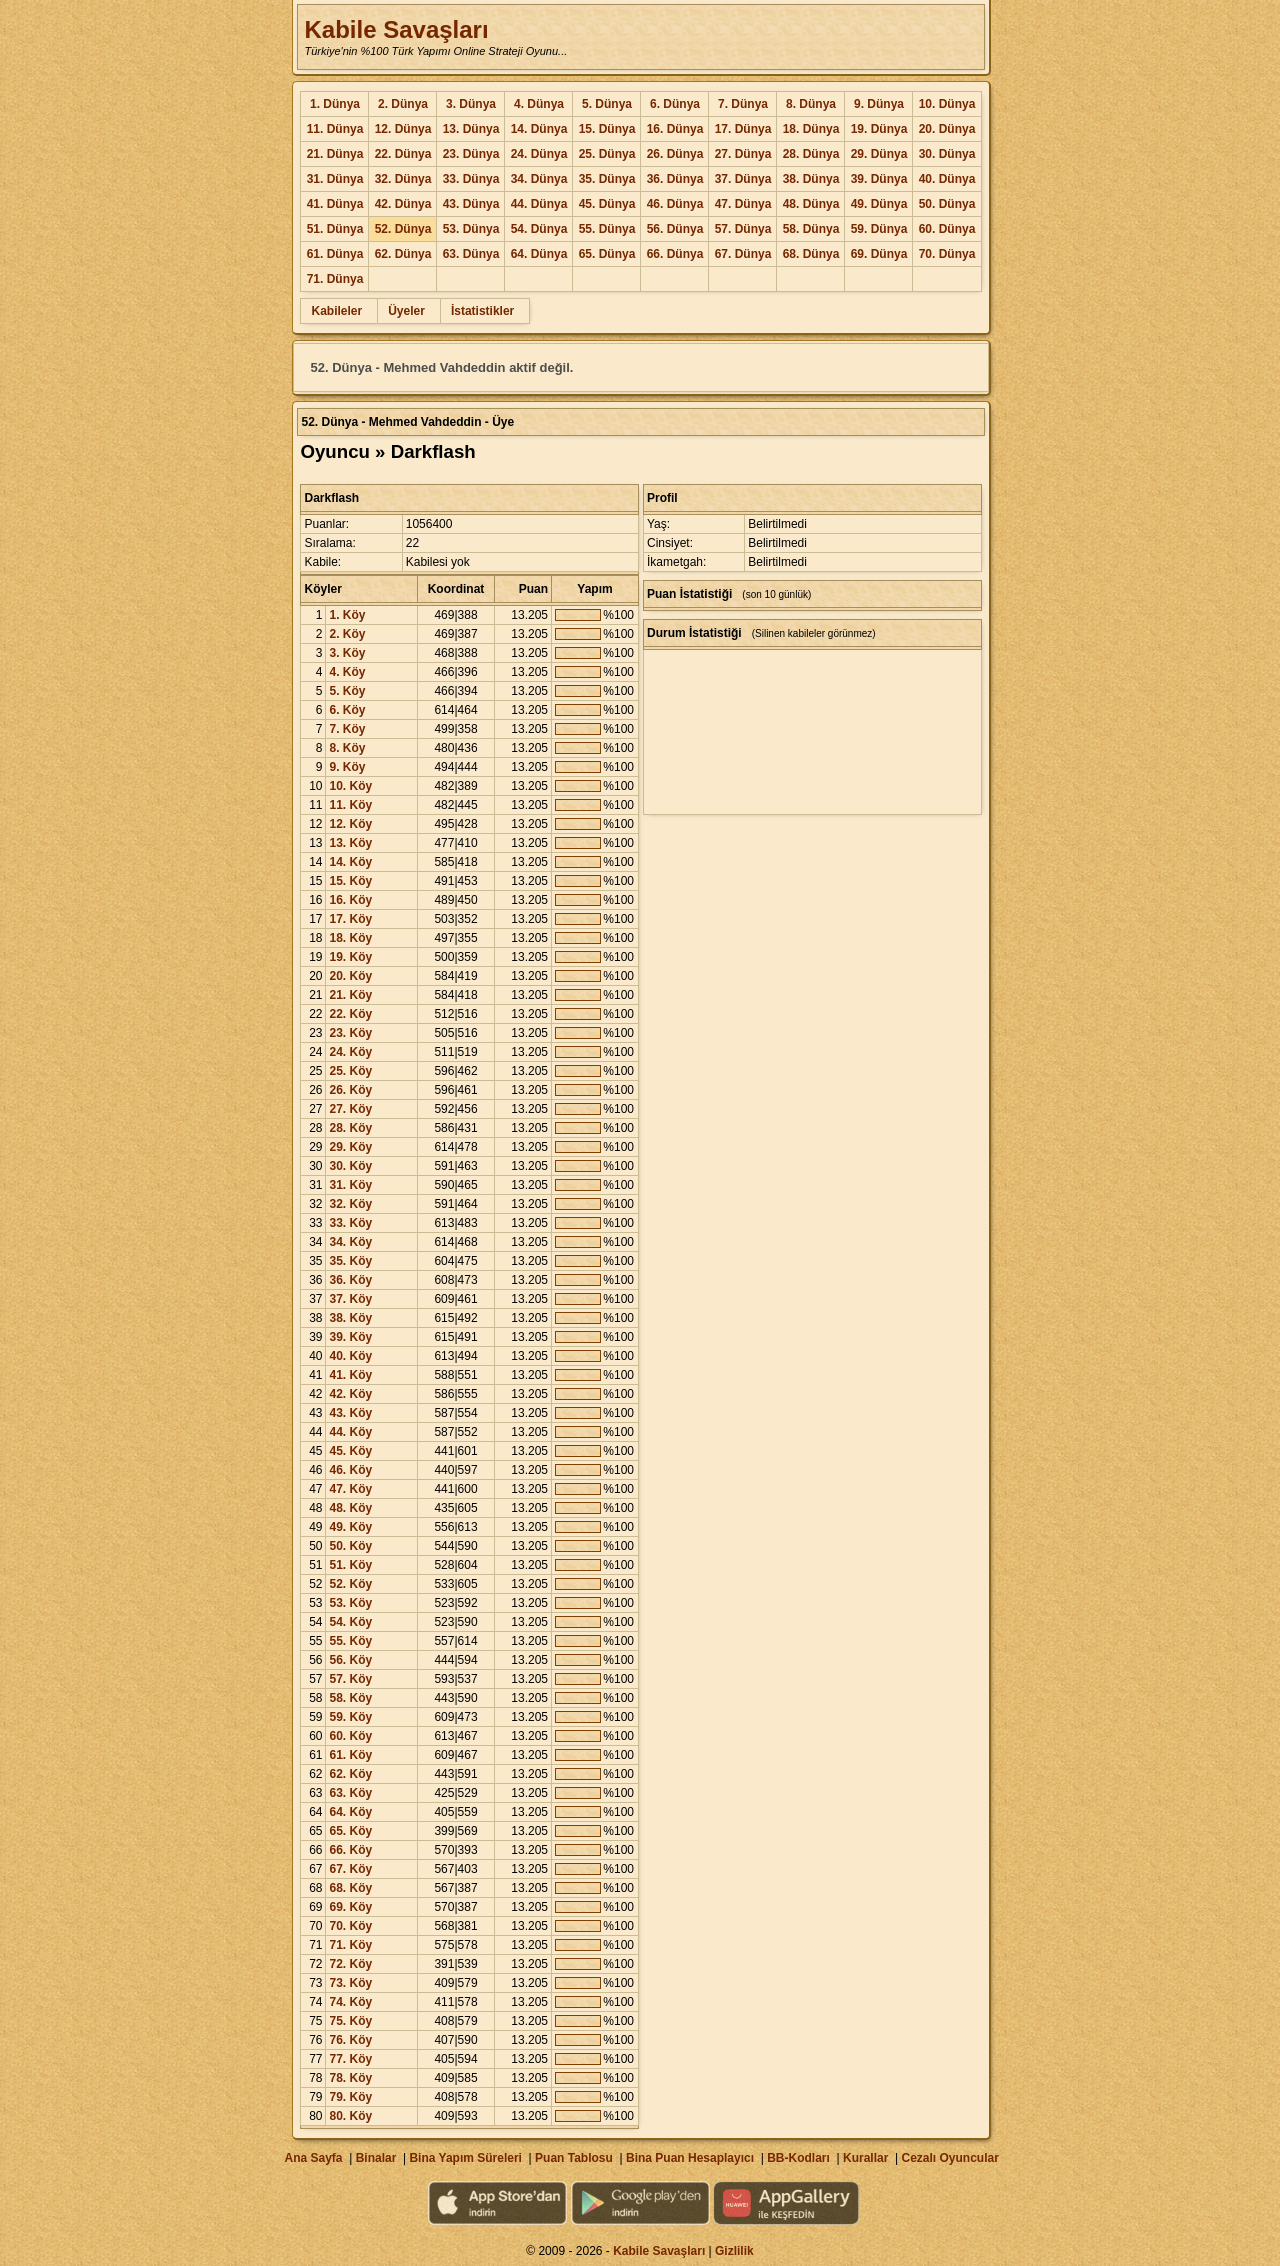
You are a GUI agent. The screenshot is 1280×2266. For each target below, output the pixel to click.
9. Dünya (879, 104)
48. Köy (350, 1508)
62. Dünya (403, 254)
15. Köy (350, 881)
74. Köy (350, 2002)
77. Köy (350, 2059)
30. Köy (350, 1166)
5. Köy (347, 691)
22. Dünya (403, 154)
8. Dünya (811, 104)
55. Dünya (607, 229)
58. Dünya (811, 229)
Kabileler (336, 311)
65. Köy (350, 1831)
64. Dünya (539, 254)
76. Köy (350, 2040)
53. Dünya (471, 229)
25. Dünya (607, 154)
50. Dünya (947, 204)
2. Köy (347, 634)
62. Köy (350, 1774)
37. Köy (350, 1299)
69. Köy (350, 1907)
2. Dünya (403, 104)
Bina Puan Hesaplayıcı (690, 2158)
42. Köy (350, 1394)
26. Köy (350, 1090)
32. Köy (350, 1204)
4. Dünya (539, 104)
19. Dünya (879, 129)
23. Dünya (471, 154)
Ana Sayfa (313, 2158)
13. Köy (350, 843)
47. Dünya (743, 204)
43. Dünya (471, 204)
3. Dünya (471, 104)
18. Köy (350, 938)
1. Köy (347, 615)
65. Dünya (607, 254)
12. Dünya (403, 129)
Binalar (376, 2158)
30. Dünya (947, 154)
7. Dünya (743, 104)
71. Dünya (335, 279)
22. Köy (350, 1014)
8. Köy (347, 748)
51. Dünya (335, 229)
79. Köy (350, 2097)
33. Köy (350, 1223)
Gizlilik (734, 2251)
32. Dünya (403, 179)
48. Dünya (811, 204)
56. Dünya (675, 229)
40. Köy (350, 1356)
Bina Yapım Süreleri (465, 2158)
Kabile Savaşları (396, 29)
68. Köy (350, 1888)
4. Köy (347, 672)
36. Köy (350, 1280)
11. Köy (350, 805)
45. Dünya (607, 204)
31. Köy (350, 1185)
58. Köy (350, 1698)
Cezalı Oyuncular (949, 2158)
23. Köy (350, 1033)
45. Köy (350, 1451)
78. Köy (350, 2078)
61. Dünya (335, 254)
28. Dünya (811, 154)
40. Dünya (947, 179)
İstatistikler (482, 311)
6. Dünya (675, 104)
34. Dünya (539, 179)
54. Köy (350, 1622)
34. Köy (350, 1242)
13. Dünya (471, 129)
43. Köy (350, 1413)
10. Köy (350, 786)
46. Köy (350, 1470)
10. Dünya (947, 104)
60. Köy (350, 1736)
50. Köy (350, 1546)
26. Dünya (675, 154)
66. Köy (350, 1850)
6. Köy (347, 710)
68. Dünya (811, 254)
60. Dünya (947, 229)
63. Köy (350, 1793)
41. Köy (350, 1375)
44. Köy (350, 1432)
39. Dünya (879, 179)
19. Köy (350, 957)
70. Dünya (947, 254)
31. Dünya (335, 179)
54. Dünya (539, 229)
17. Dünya (743, 129)
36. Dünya (675, 179)
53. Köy (350, 1603)
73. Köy (350, 1983)
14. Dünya (539, 129)
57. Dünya (743, 229)
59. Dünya (879, 229)
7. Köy (347, 729)
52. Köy (350, 1584)
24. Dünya (539, 154)
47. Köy (350, 1489)
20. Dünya (947, 129)
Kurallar (865, 2158)
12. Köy (350, 824)
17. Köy (350, 919)
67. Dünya (743, 254)
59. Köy (350, 1717)
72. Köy (350, 1964)
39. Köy (350, 1337)
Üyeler (406, 311)
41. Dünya (335, 204)
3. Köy (347, 653)
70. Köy (350, 1926)
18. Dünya (811, 129)
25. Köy (350, 1071)
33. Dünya (471, 179)
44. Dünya (539, 204)
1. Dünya (335, 104)
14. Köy (350, 862)
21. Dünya (335, 154)
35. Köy (350, 1261)
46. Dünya (675, 204)
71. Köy (350, 1945)
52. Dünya (403, 229)
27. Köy (350, 1109)
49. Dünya (879, 204)
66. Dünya (675, 254)
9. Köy (347, 767)
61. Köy (350, 1755)
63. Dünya (471, 254)
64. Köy (350, 1812)
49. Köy (350, 1527)
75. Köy (350, 2021)
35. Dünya (607, 179)
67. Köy (350, 1869)
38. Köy (350, 1318)
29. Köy (350, 1147)
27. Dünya (743, 154)
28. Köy (350, 1128)
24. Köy (350, 1052)
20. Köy (350, 976)
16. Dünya (675, 129)
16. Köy (350, 900)
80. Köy (350, 2116)
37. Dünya (743, 179)
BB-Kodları (798, 2158)
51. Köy (350, 1565)
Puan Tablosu (574, 2158)
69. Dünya (879, 254)
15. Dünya (607, 129)
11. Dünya (335, 129)
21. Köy (350, 995)
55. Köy (350, 1641)
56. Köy (350, 1660)
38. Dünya (811, 179)
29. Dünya (879, 154)
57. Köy (350, 1679)
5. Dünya (607, 104)
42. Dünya (403, 204)
